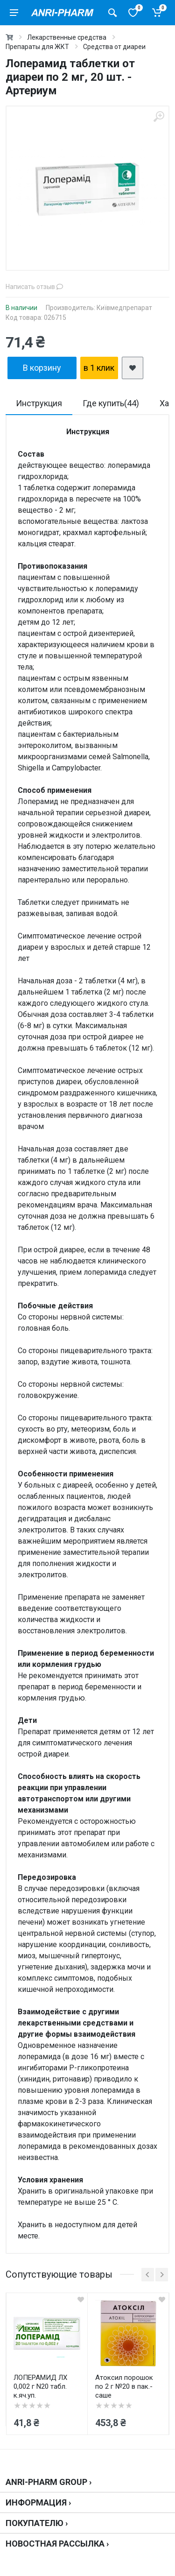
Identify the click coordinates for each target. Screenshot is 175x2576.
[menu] (14, 12)
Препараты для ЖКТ (37, 46)
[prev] (147, 2274)
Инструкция (39, 403)
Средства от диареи (114, 46)
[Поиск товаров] (112, 12)
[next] (161, 2274)
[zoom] (158, 116)
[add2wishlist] (132, 368)
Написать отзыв (34, 286)
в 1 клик (99, 368)
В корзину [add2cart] (42, 368)
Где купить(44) (111, 403)
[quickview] (81, 2300)
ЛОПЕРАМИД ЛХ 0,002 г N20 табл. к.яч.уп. (40, 2386)
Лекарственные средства (66, 37)
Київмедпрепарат (124, 307)
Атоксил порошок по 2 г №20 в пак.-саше (124, 2386)
